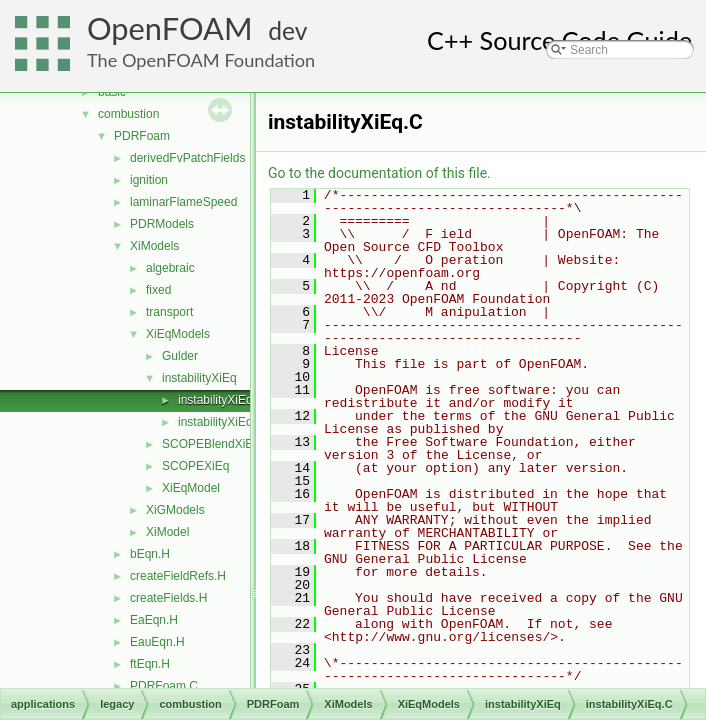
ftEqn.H (150, 664)
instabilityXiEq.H (221, 422)
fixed (158, 290)
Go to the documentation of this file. (379, 173)
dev (287, 30)
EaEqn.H (154, 620)
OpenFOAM (170, 28)
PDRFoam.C (164, 686)
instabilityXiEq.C (221, 400)
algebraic (170, 268)
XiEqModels (178, 334)
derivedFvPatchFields (187, 158)
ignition (149, 180)
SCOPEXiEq (195, 466)
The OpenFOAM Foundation (201, 60)
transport (169, 312)
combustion (128, 114)
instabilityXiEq (199, 378)
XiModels (154, 246)
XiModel (167, 532)
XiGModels (175, 510)
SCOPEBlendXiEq (211, 444)
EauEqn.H (157, 642)
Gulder (180, 356)
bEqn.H (150, 554)
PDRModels (162, 224)
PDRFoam (142, 136)
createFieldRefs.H (178, 576)
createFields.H (168, 598)
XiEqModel (191, 488)
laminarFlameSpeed (183, 202)
